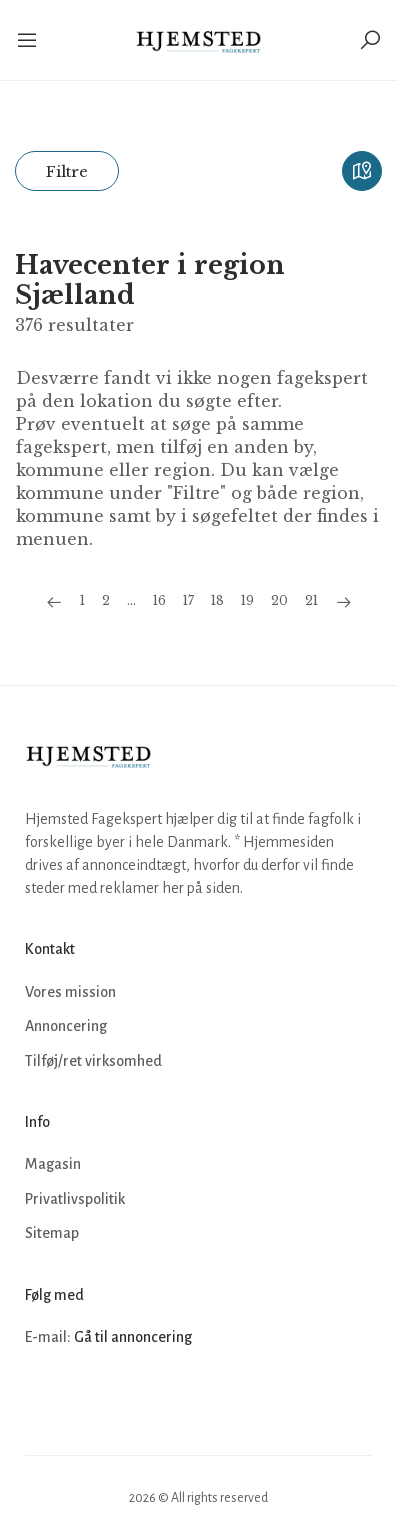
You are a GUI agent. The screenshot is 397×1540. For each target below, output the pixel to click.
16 (159, 600)
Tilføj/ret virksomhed (93, 1061)
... (131, 600)
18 (217, 600)
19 (247, 600)
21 (311, 600)
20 (279, 600)
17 (188, 600)
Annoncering (66, 1026)
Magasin (53, 1164)
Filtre (67, 171)
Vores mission (70, 992)
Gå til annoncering (133, 1337)
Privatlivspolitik (75, 1199)
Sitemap (52, 1233)
